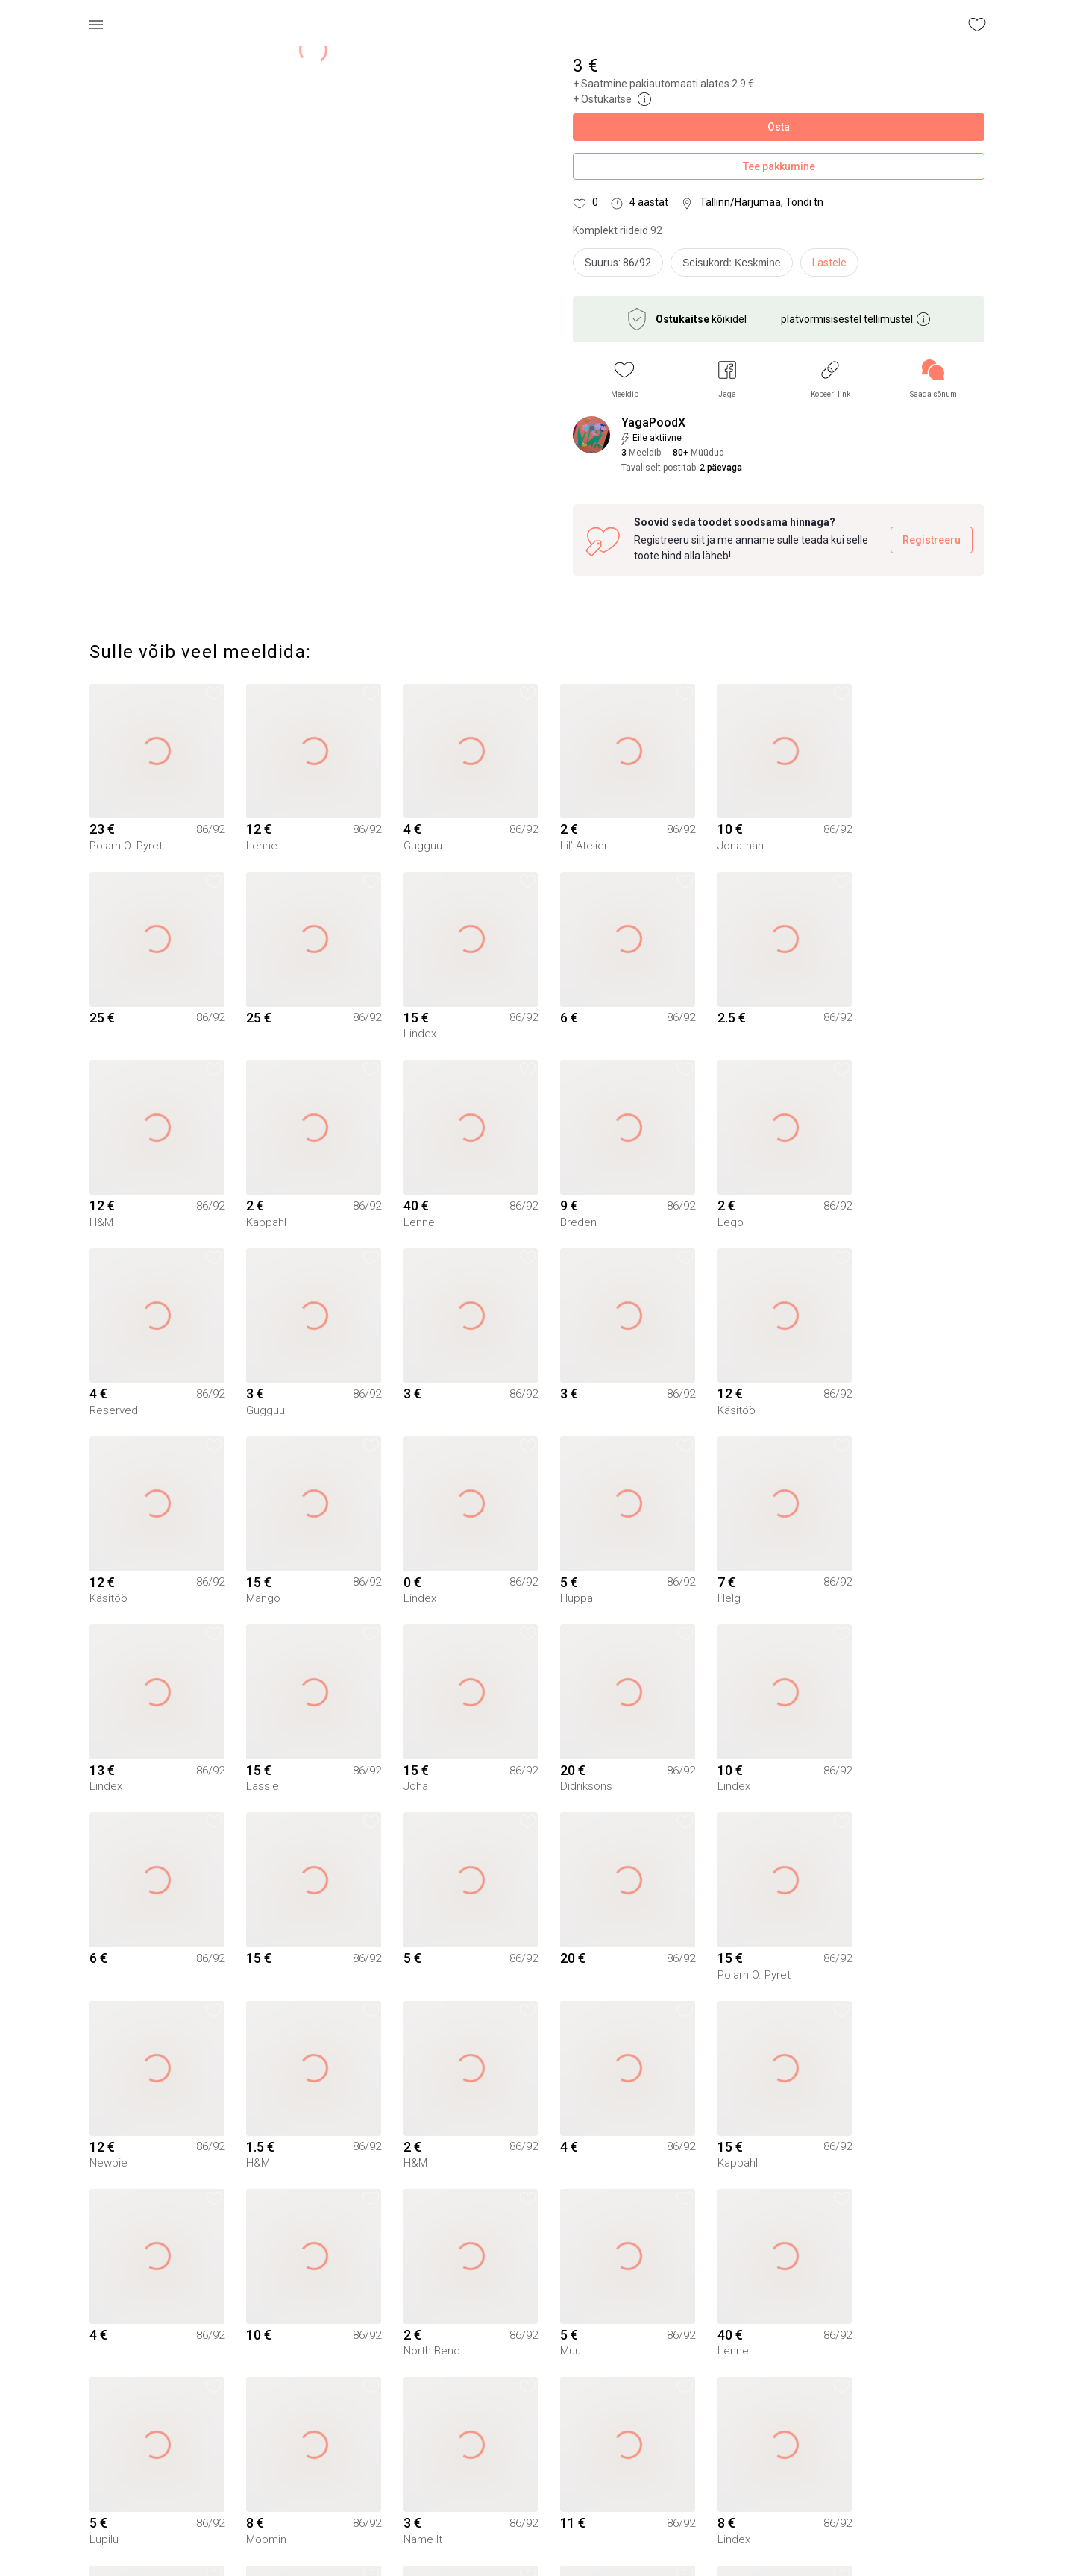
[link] (933, 379)
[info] (735, 266)
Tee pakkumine (779, 167)
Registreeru (931, 540)
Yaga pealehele (537, 2545)
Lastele (829, 262)
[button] (624, 379)
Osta (778, 127)
